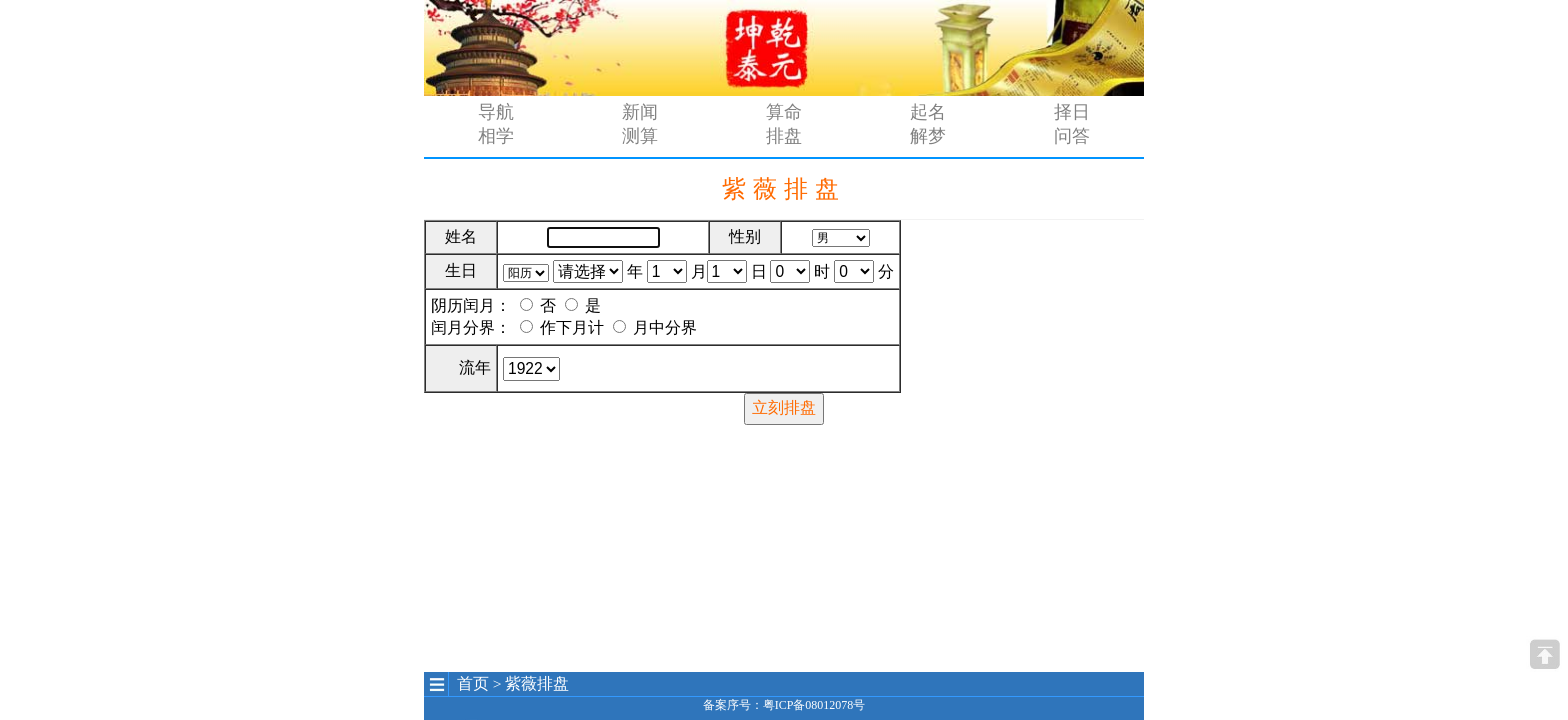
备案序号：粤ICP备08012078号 (784, 705)
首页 (473, 683)
